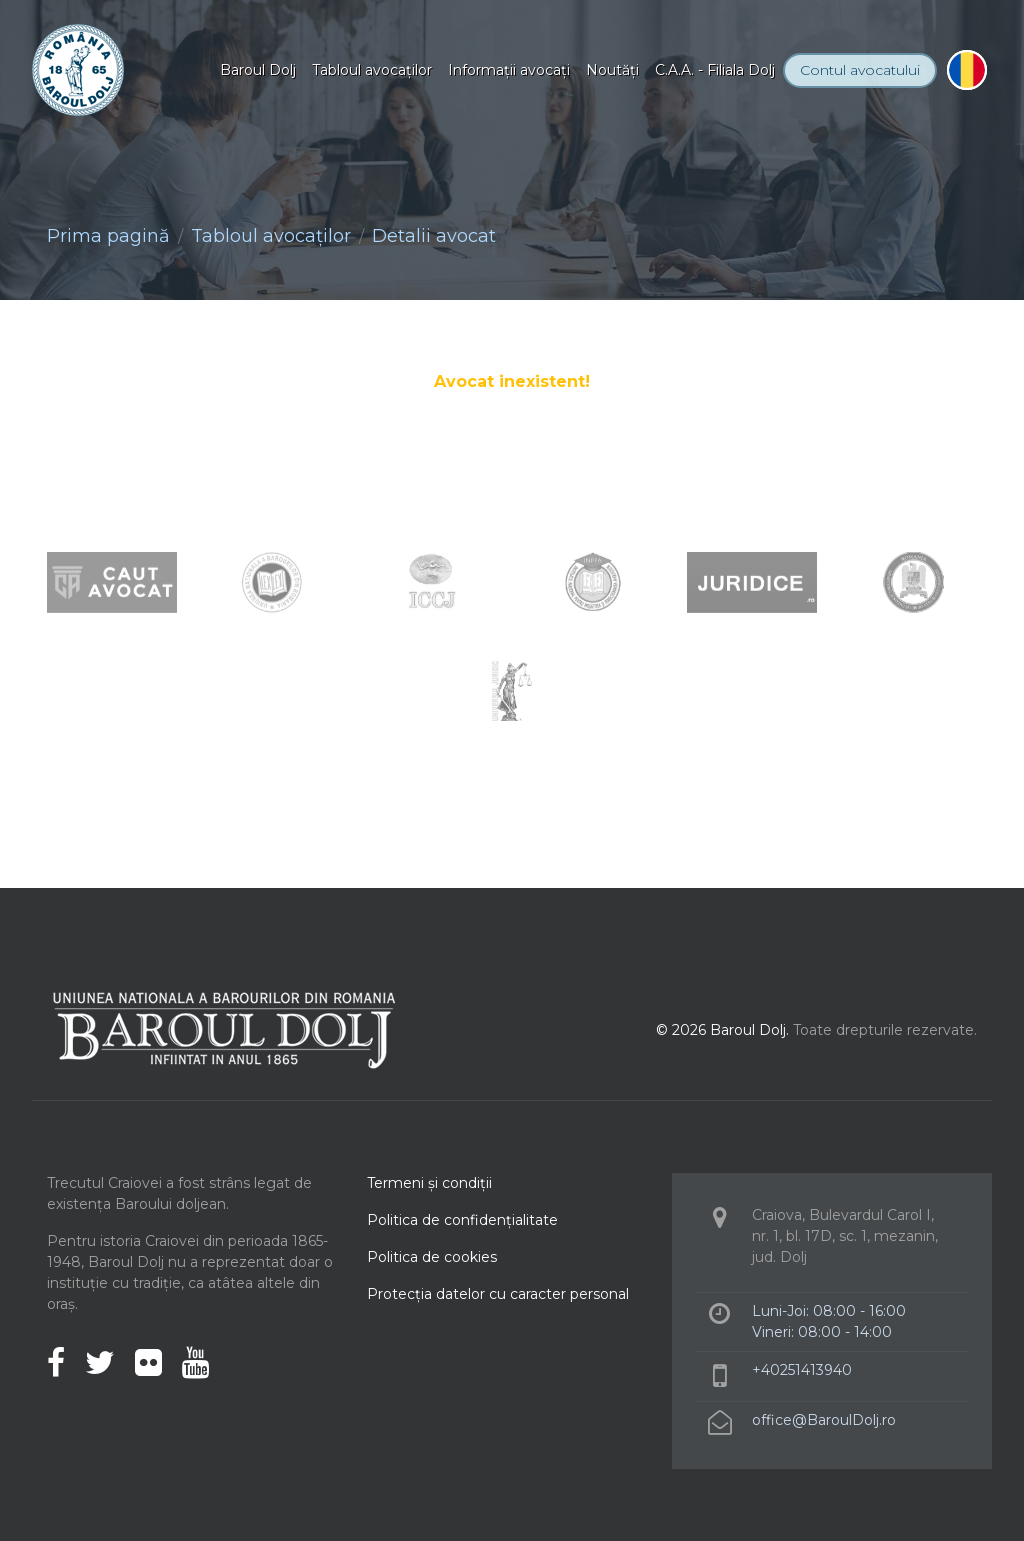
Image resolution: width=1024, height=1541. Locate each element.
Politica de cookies (432, 1257)
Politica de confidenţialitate (462, 1220)
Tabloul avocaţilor (372, 70)
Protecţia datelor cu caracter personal (498, 1294)
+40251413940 (802, 1370)
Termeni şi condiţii (429, 1183)
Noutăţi (612, 70)
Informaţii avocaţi (509, 70)
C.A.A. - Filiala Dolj (715, 70)
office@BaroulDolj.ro (824, 1420)
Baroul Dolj (258, 70)
